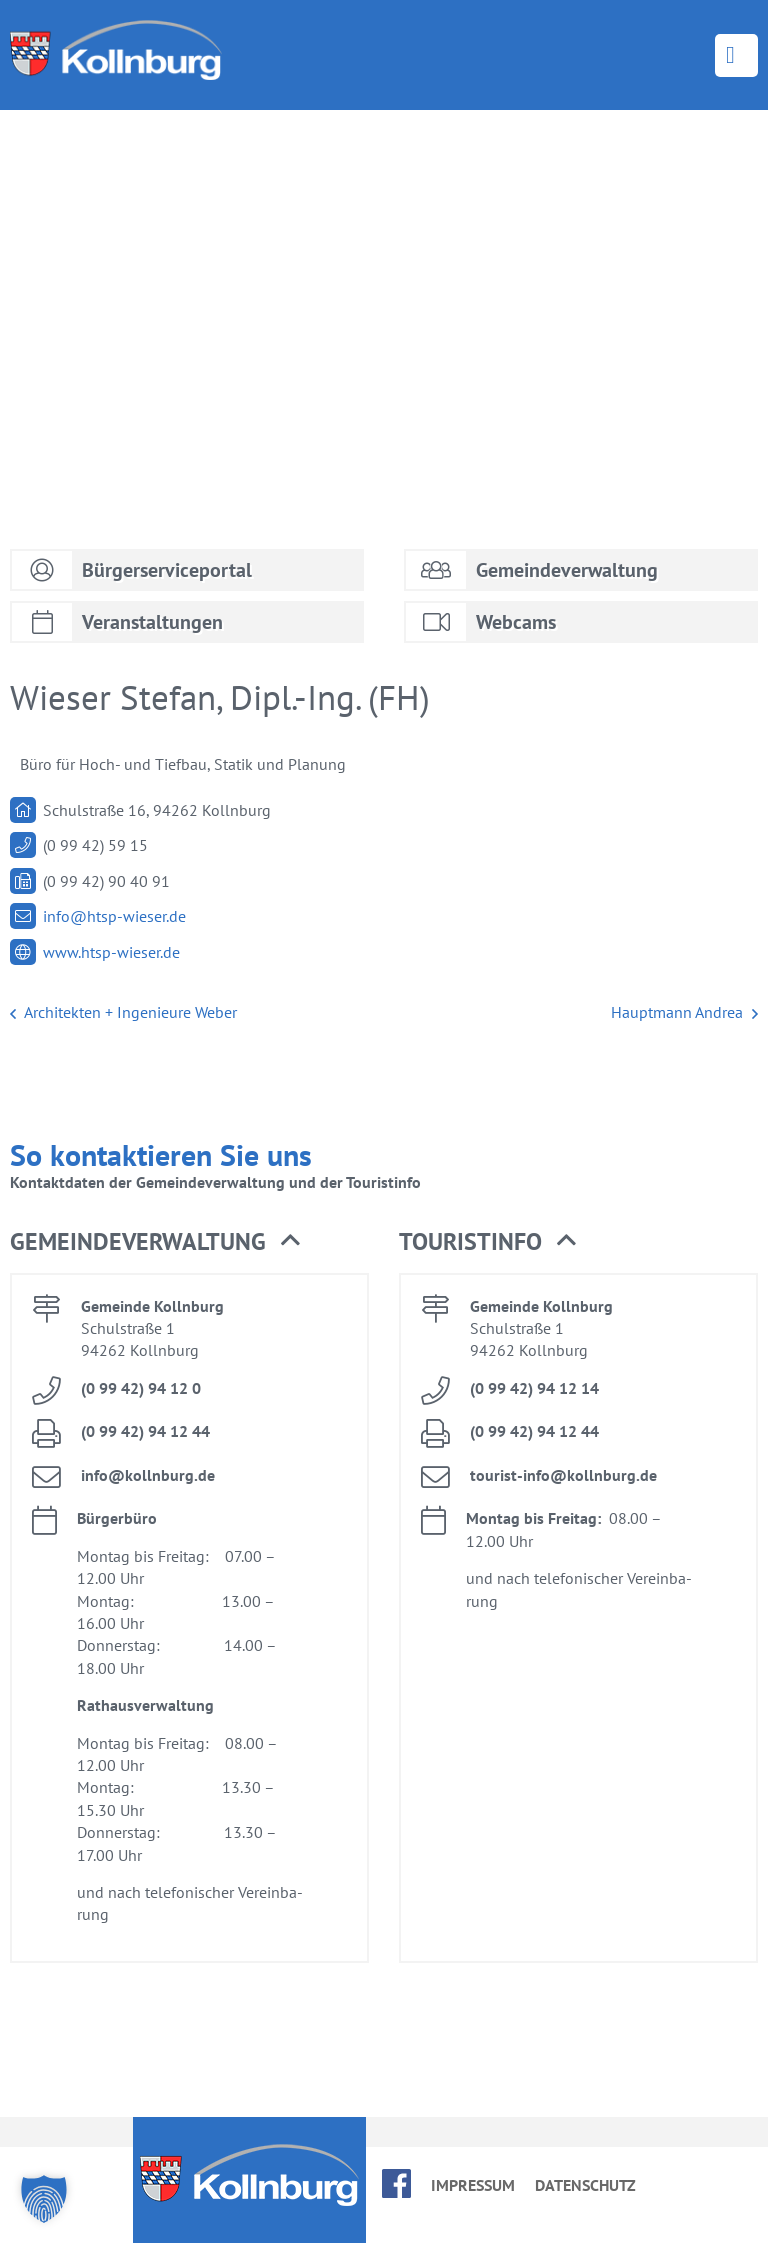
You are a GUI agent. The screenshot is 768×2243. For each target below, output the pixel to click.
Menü (736, 55)
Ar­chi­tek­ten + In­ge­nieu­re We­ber (123, 1013)
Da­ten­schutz (585, 2185)
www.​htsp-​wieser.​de (111, 952)
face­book (396, 2183)
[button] (44, 2199)
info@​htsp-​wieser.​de (114, 916)
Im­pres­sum (473, 2185)
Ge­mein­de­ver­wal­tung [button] (155, 1242)
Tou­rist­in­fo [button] (487, 1242)
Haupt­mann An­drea (684, 1013)
